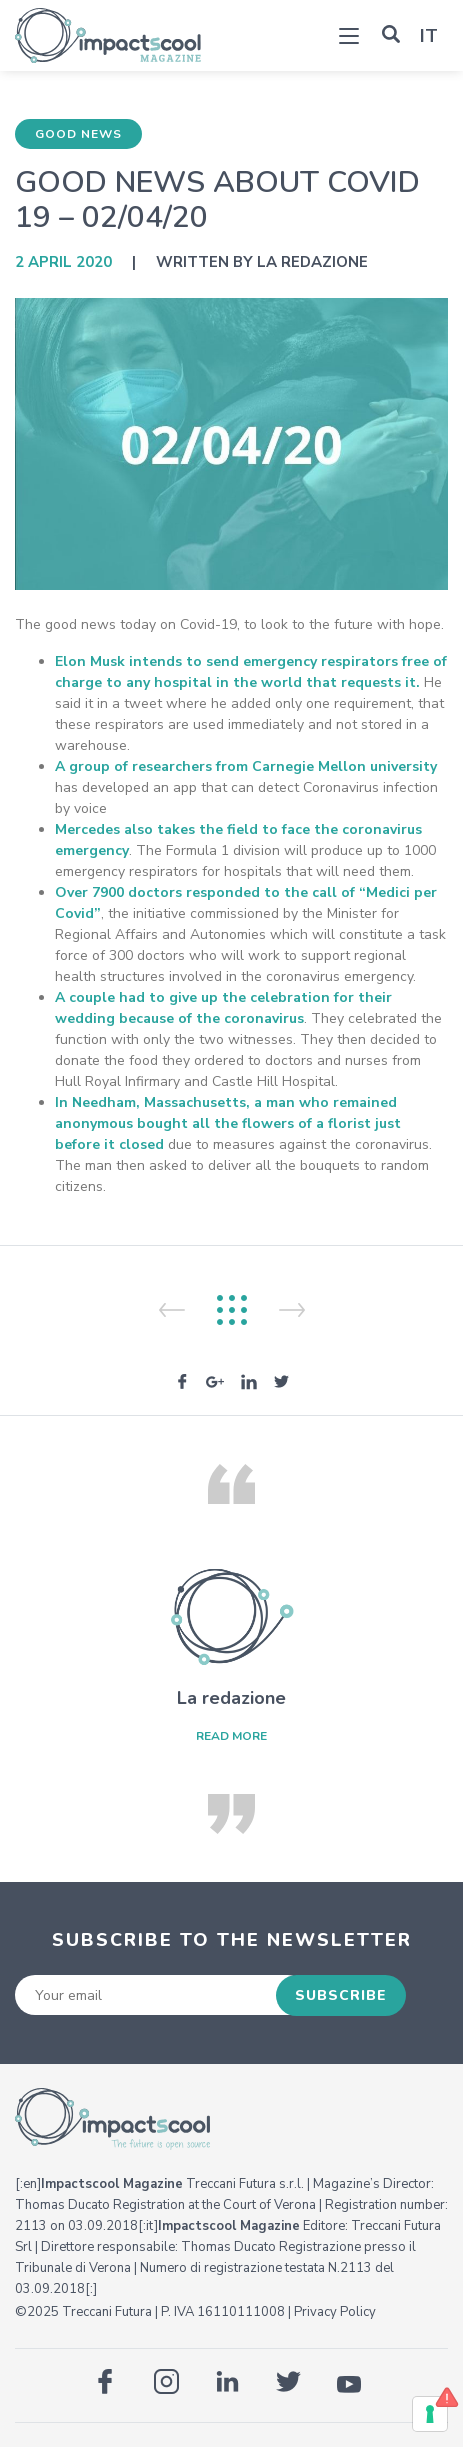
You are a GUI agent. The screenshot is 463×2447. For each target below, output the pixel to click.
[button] (391, 34)
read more (231, 1736)
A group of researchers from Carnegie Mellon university (246, 766)
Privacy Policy (335, 2312)
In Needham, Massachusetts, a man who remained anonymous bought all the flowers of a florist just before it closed (228, 1123)
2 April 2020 (63, 262)
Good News (78, 134)
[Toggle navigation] (349, 38)
